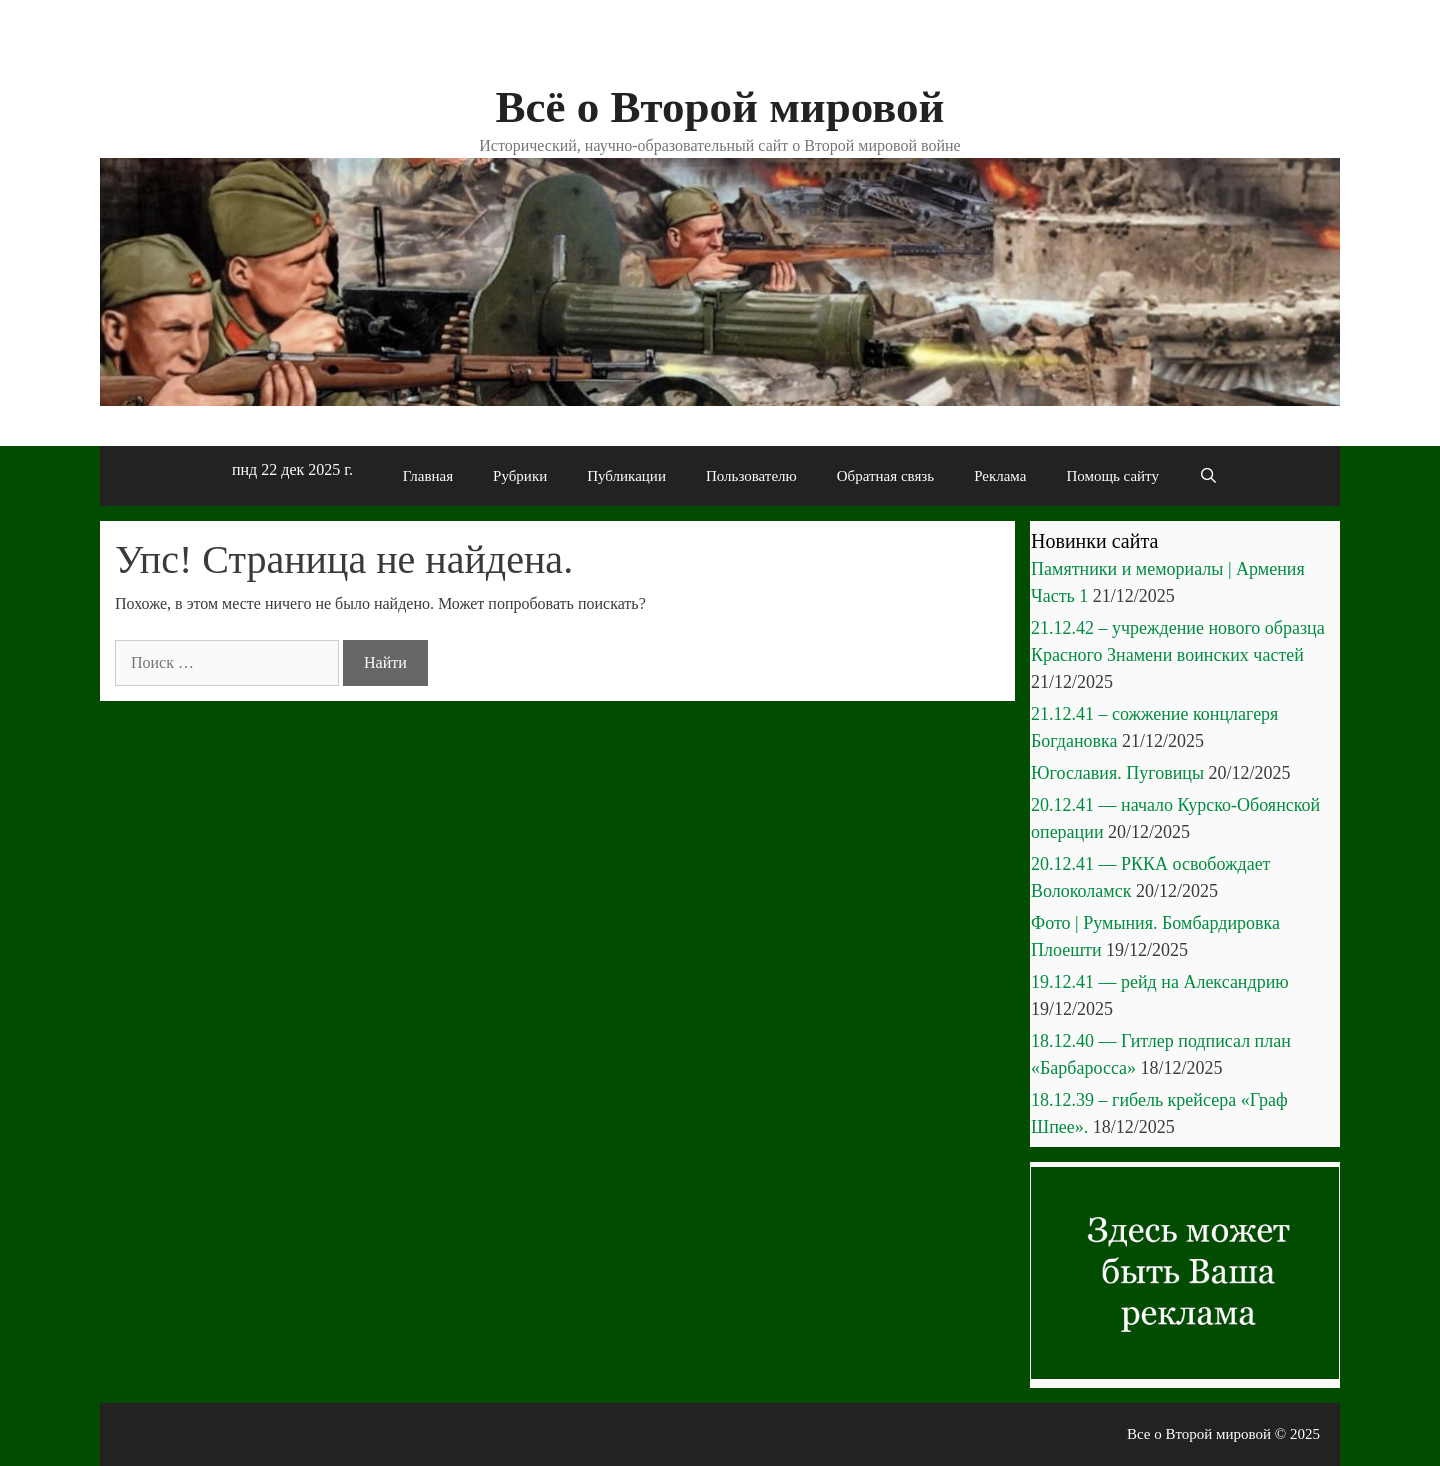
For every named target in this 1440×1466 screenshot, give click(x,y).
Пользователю (751, 476)
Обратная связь (885, 476)
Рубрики (520, 476)
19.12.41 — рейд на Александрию (1160, 982)
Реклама (1000, 476)
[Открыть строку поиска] (1208, 476)
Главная (428, 476)
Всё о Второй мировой (719, 107)
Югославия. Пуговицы (1117, 773)
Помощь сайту (1112, 476)
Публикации (626, 476)
